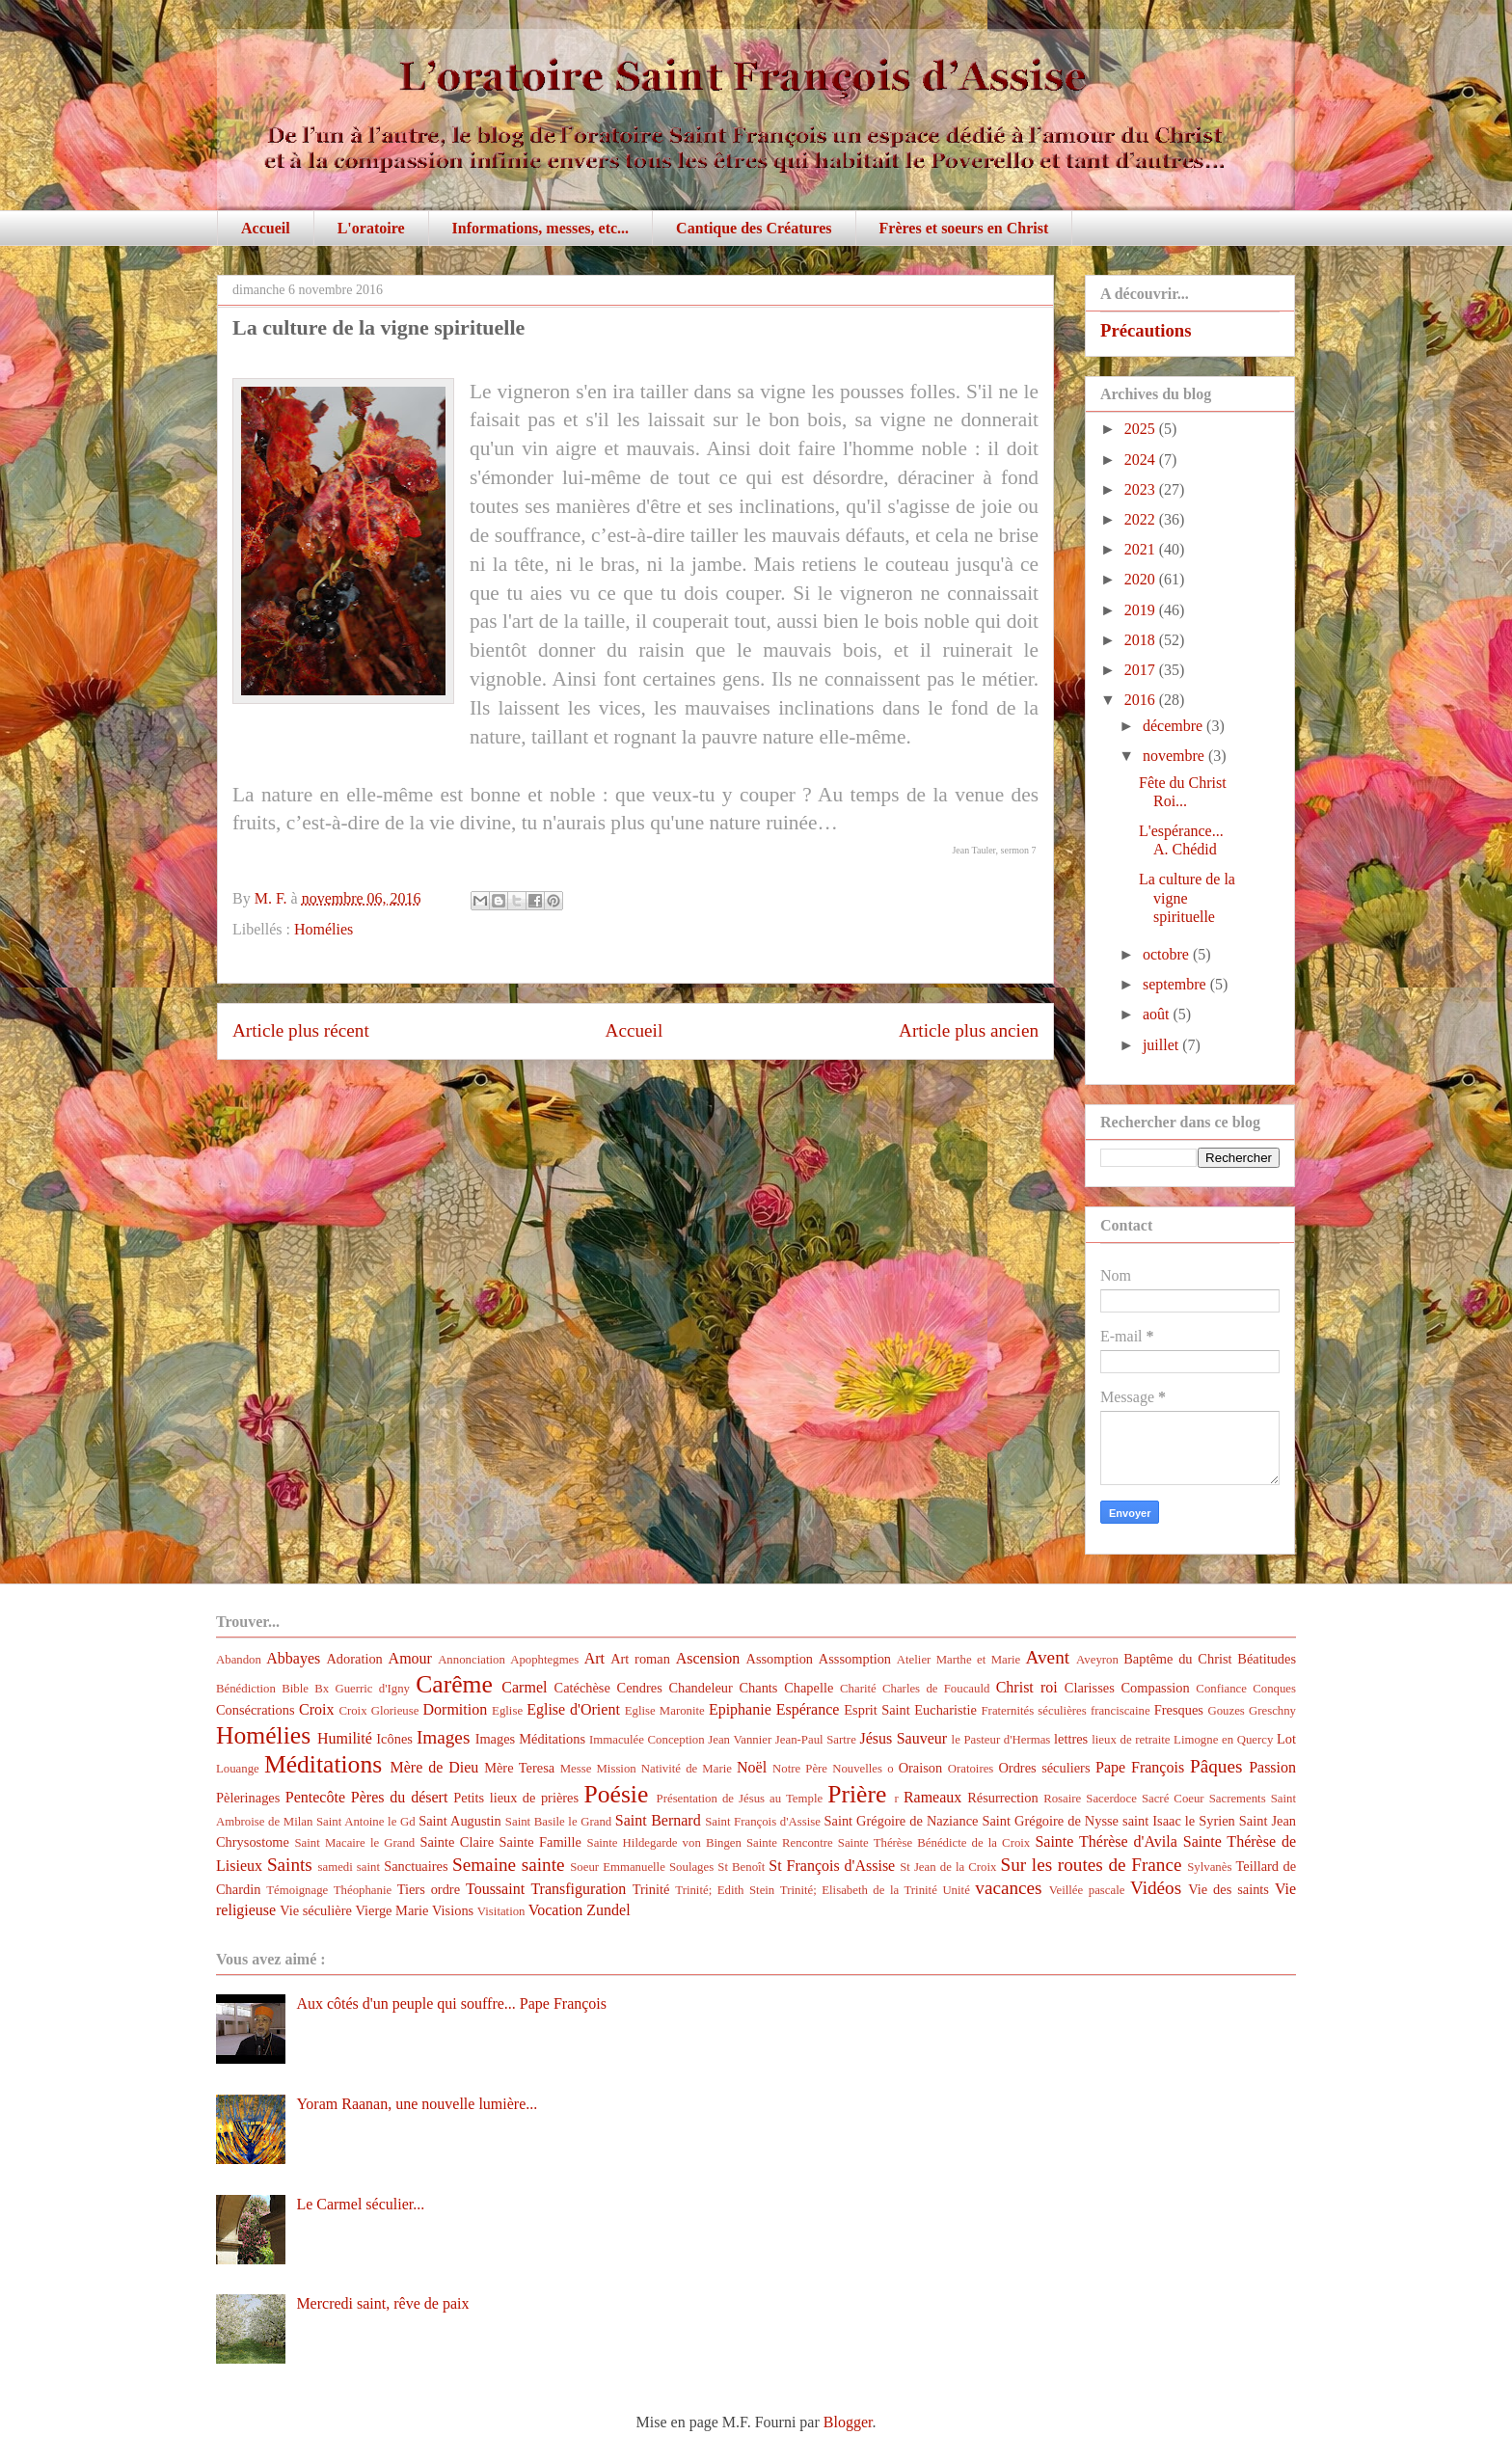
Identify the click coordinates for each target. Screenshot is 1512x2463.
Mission (615, 1768)
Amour (410, 1658)
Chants (758, 1687)
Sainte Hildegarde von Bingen (664, 1843)
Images (443, 1737)
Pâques (1216, 1766)
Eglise (507, 1711)
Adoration (354, 1658)
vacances (1008, 1888)
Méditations (323, 1764)
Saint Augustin (459, 1820)
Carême (454, 1684)
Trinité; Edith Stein (724, 1890)
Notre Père (799, 1768)
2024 (1141, 459)
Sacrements (1237, 1798)
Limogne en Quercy (1223, 1739)
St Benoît (741, 1867)
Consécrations (255, 1710)
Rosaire (1062, 1798)
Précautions (1146, 330)
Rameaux (932, 1797)
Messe (576, 1768)
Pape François (1139, 1767)
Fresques (1178, 1710)
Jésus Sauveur (903, 1738)
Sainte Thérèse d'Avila (1105, 1841)
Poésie (616, 1794)
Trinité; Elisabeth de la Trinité (858, 1890)
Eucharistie (945, 1710)
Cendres (639, 1687)
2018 (1141, 640)
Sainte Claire (456, 1842)
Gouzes (1225, 1711)
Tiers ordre (428, 1889)
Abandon (238, 1659)
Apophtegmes (544, 1659)
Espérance (808, 1709)
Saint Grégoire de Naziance (901, 1820)
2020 (1141, 579)
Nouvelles (857, 1768)
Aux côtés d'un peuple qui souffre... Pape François (451, 2003)
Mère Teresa (519, 1767)
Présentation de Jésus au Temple (740, 1798)
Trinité (651, 1889)
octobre (1168, 954)
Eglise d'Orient (573, 1709)
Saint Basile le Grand (558, 1821)
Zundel (608, 1910)
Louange (237, 1768)
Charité (858, 1688)
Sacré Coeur (1173, 1798)
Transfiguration (578, 1889)
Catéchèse (582, 1687)
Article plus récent (300, 1030)
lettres (1071, 1738)
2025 (1141, 428)
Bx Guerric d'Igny (362, 1688)
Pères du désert (399, 1797)
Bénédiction (246, 1688)
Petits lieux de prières (516, 1797)
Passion (1272, 1767)
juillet (1162, 1045)
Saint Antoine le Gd (366, 1821)
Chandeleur (700, 1687)
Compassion (1154, 1687)
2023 (1141, 489)
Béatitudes (1266, 1658)
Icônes (394, 1738)
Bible (295, 1688)
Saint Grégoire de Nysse (1050, 1820)
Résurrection (1003, 1797)
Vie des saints (1228, 1889)
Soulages (691, 1867)
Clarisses (1090, 1687)
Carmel (524, 1687)
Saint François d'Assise (763, 1821)
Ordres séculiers (1044, 1767)
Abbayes (293, 1658)
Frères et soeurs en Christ (964, 228)
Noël (752, 1767)
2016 (1141, 699)
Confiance (1221, 1688)
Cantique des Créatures (753, 228)
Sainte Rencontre (789, 1843)
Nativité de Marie (686, 1768)
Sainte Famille (540, 1842)
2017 (1141, 670)
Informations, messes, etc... (541, 228)
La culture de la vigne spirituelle (1187, 897)
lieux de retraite (1131, 1739)
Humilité (344, 1738)
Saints (289, 1864)
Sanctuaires (415, 1866)
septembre (1176, 984)
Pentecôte (315, 1797)
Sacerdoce (1111, 1798)
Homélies (323, 929)
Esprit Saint (876, 1710)
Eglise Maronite (665, 1711)
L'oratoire (371, 228)
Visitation (501, 1911)
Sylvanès (1209, 1867)
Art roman (640, 1658)
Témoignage (297, 1890)
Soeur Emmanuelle (617, 1867)
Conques (1274, 1688)
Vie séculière (316, 1910)
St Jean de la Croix (948, 1867)
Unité (955, 1890)
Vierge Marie (391, 1910)
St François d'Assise (832, 1865)
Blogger (848, 2422)
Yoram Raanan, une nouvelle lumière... (416, 2104)
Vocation (555, 1910)
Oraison (921, 1767)
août (1158, 1014)
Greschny (1272, 1711)
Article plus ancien (969, 1030)
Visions (452, 1910)
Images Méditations (530, 1738)
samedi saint (349, 1867)
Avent (1047, 1657)
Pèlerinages (248, 1797)
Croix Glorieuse (378, 1711)
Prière (856, 1794)
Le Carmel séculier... (360, 2204)
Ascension (708, 1658)
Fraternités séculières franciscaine (1066, 1711)
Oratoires (971, 1768)
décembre (1174, 725)
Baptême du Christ (1177, 1658)
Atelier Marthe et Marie (958, 1659)
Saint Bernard (658, 1820)
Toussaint (495, 1889)
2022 (1141, 519)
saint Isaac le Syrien (1178, 1820)
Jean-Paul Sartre (815, 1739)
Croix (316, 1709)
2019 (1141, 610)
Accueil (265, 228)
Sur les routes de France (1091, 1864)
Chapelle (808, 1687)
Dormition (455, 1709)
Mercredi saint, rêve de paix (382, 2303)
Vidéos (1155, 1888)
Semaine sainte (508, 1864)
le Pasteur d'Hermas (1001, 1739)
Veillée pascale (1087, 1890)
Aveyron (1097, 1659)
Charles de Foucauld (935, 1688)
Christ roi (1027, 1687)
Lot (1286, 1738)
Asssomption (855, 1658)
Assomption (780, 1658)
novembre (1175, 755)
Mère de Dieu (434, 1767)
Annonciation (471, 1659)
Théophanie (363, 1890)
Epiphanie (740, 1709)
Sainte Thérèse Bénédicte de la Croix (934, 1843)
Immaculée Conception (647, 1739)
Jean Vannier (739, 1739)
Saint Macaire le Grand (354, 1843)
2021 (1141, 549)
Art (594, 1658)
